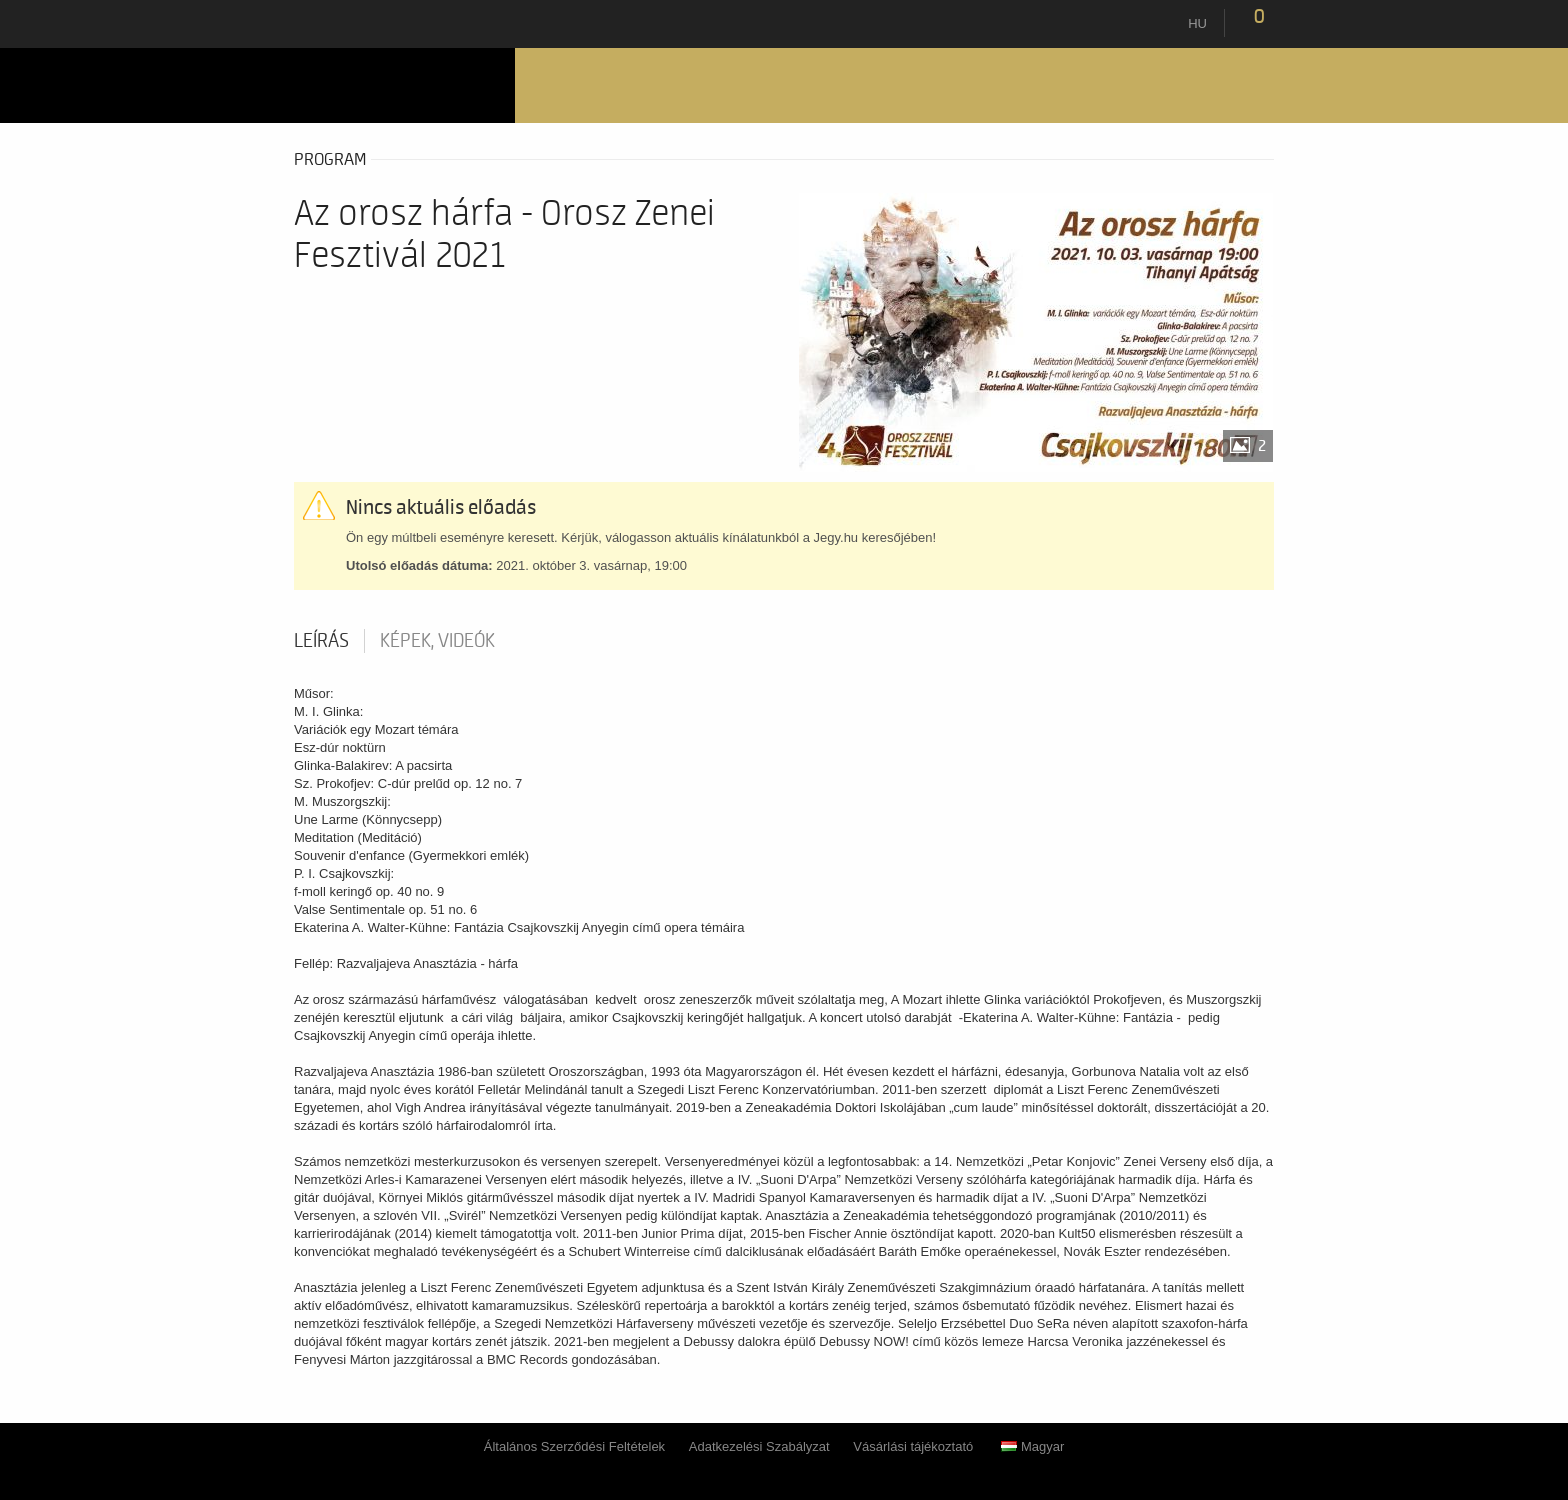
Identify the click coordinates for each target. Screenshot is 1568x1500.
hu (1197, 23)
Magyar (1032, 1446)
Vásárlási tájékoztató (913, 1446)
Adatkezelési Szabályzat (759, 1446)
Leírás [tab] (321, 641)
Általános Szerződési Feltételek (574, 1446)
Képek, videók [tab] (437, 641)
